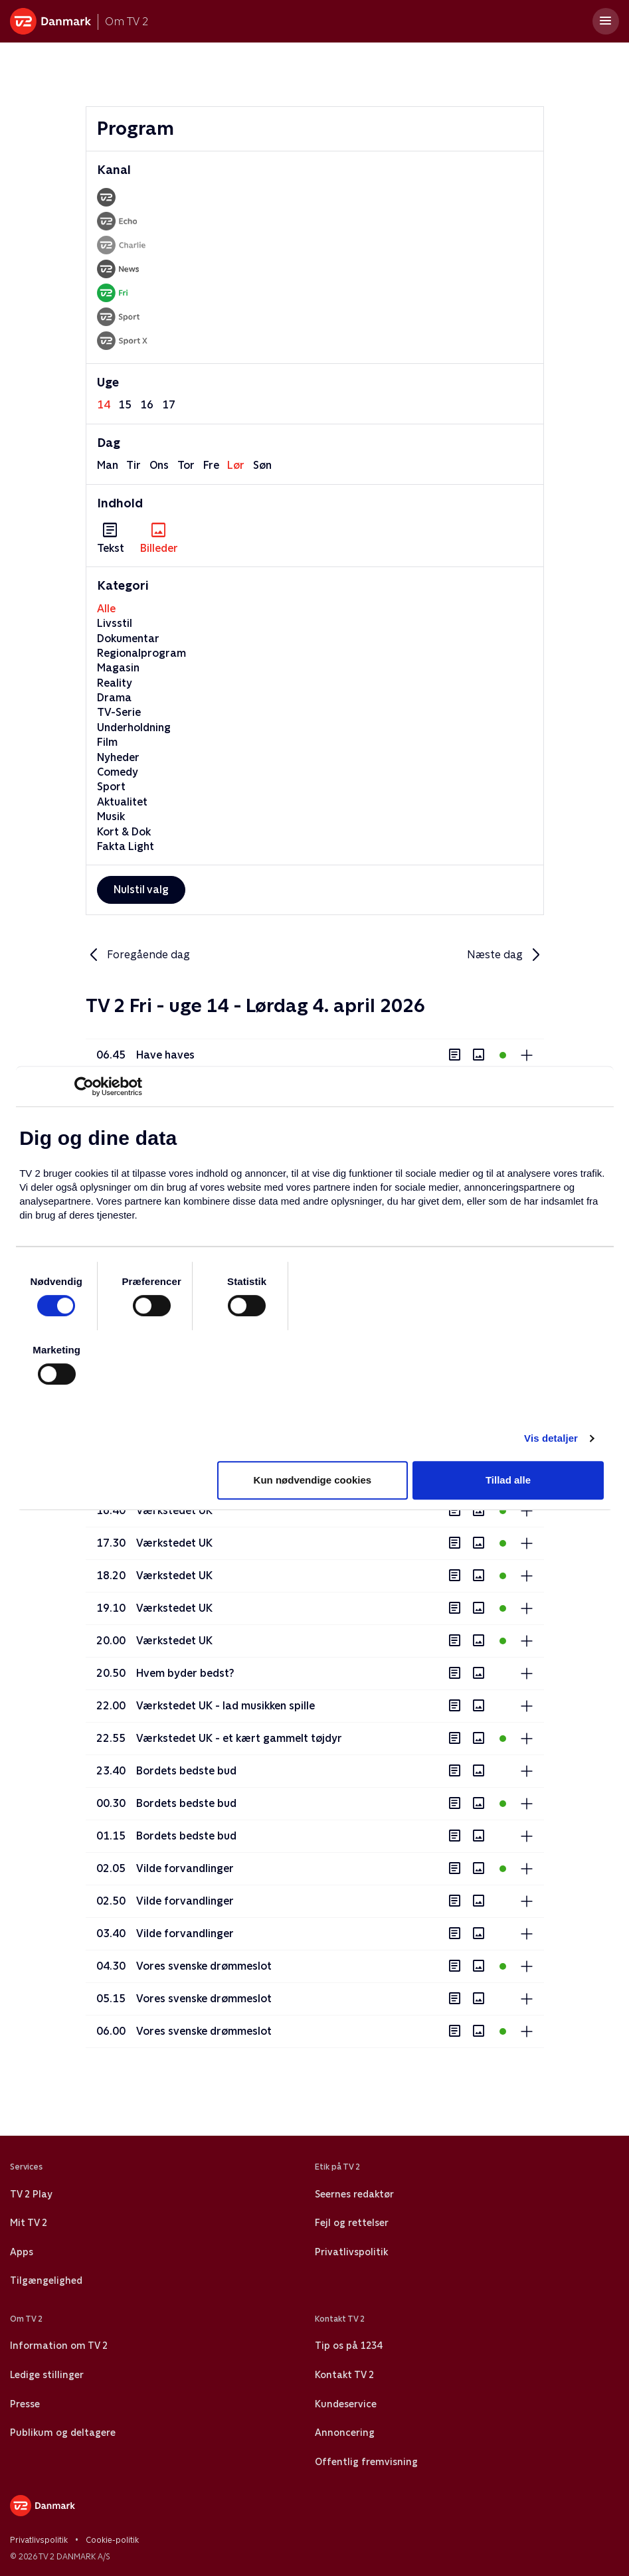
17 (168, 404)
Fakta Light (125, 846)
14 (103, 404)
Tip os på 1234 (348, 2345)
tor (186, 465)
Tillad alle (508, 1480)
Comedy (117, 772)
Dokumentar (128, 638)
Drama (114, 697)
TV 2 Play (31, 2194)
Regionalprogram (141, 653)
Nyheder (118, 757)
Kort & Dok (124, 831)
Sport (111, 786)
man (107, 465)
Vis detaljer (551, 1438)
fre (211, 465)
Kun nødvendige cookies (313, 1480)
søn (262, 465)
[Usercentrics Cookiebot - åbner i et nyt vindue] (84, 1086)
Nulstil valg (141, 889)
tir (133, 465)
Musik (111, 816)
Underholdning (134, 727)
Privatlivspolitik (351, 2252)
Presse (25, 2404)
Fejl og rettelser (352, 2222)
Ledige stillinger (47, 2374)
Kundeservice (346, 2404)
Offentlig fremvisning (366, 2461)
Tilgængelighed (46, 2280)
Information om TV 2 (59, 2345)
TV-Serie (119, 712)
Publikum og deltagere (63, 2432)
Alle (106, 608)
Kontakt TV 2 (344, 2374)
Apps (21, 2252)
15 (125, 404)
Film (107, 742)
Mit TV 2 (28, 2222)
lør (235, 465)
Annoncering (345, 2432)
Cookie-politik (112, 2540)
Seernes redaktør (354, 2194)
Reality (114, 683)
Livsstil (114, 623)
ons (159, 465)
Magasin (118, 667)
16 (146, 404)
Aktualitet (122, 802)
